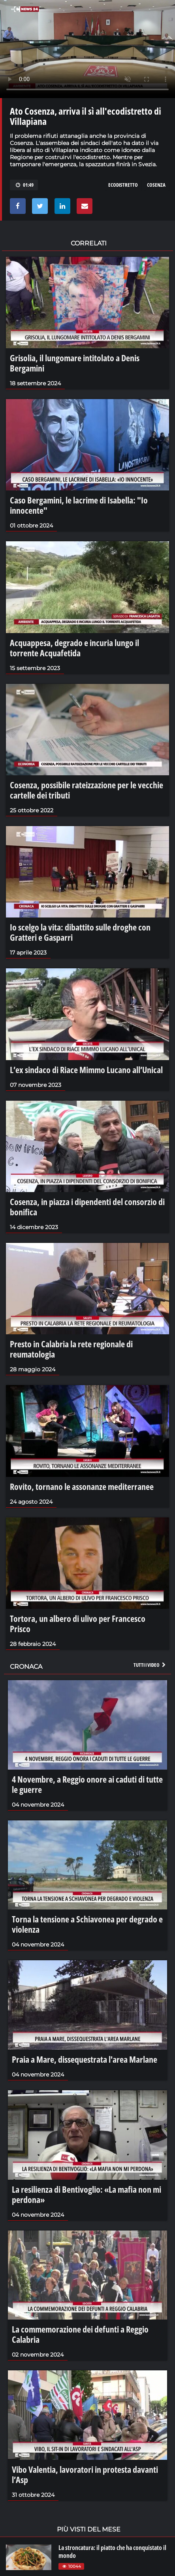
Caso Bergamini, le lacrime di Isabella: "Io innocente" (79, 505)
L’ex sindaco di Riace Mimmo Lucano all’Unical (86, 1069)
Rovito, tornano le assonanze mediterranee (82, 1486)
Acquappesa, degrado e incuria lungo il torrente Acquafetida (74, 648)
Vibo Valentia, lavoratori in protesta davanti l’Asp (85, 2474)
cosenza (156, 184)
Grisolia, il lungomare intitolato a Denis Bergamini (74, 363)
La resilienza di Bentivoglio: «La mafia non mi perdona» (86, 2194)
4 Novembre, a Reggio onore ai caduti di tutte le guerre (87, 1784)
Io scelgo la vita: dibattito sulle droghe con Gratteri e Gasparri (80, 932)
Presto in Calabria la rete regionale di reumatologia (71, 1349)
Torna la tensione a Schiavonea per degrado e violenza (87, 1924)
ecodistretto (123, 184)
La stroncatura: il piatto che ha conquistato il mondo (112, 2551)
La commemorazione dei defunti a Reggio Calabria (80, 2334)
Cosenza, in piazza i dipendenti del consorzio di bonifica (87, 1207)
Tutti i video (150, 1664)
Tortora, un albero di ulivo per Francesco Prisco (77, 1623)
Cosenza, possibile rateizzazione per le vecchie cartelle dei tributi (86, 790)
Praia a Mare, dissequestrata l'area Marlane (84, 2059)
